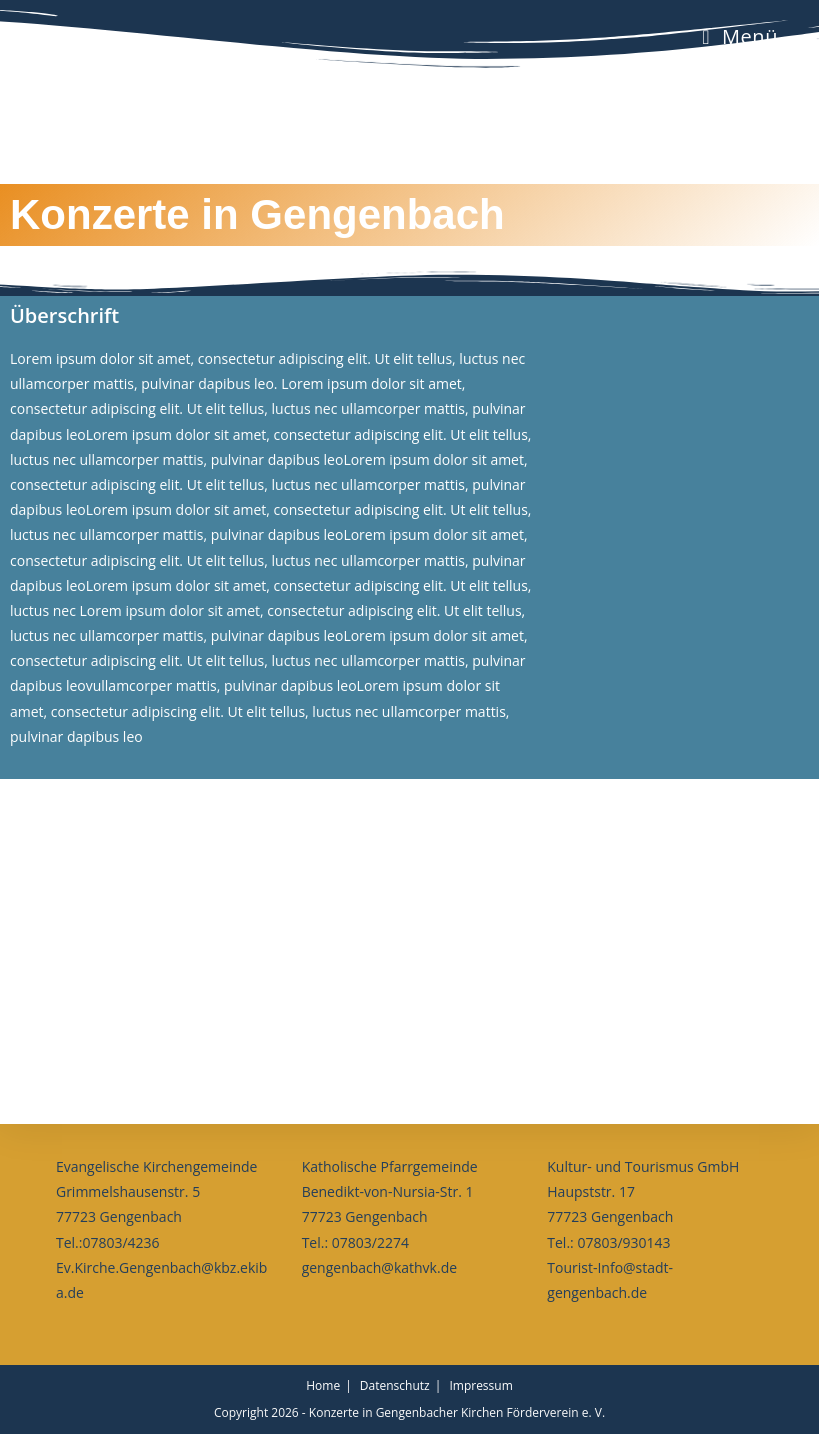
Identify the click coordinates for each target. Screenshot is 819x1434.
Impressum (480, 1385)
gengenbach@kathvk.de (379, 1267)
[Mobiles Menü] (740, 36)
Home (323, 1385)
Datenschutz (395, 1385)
